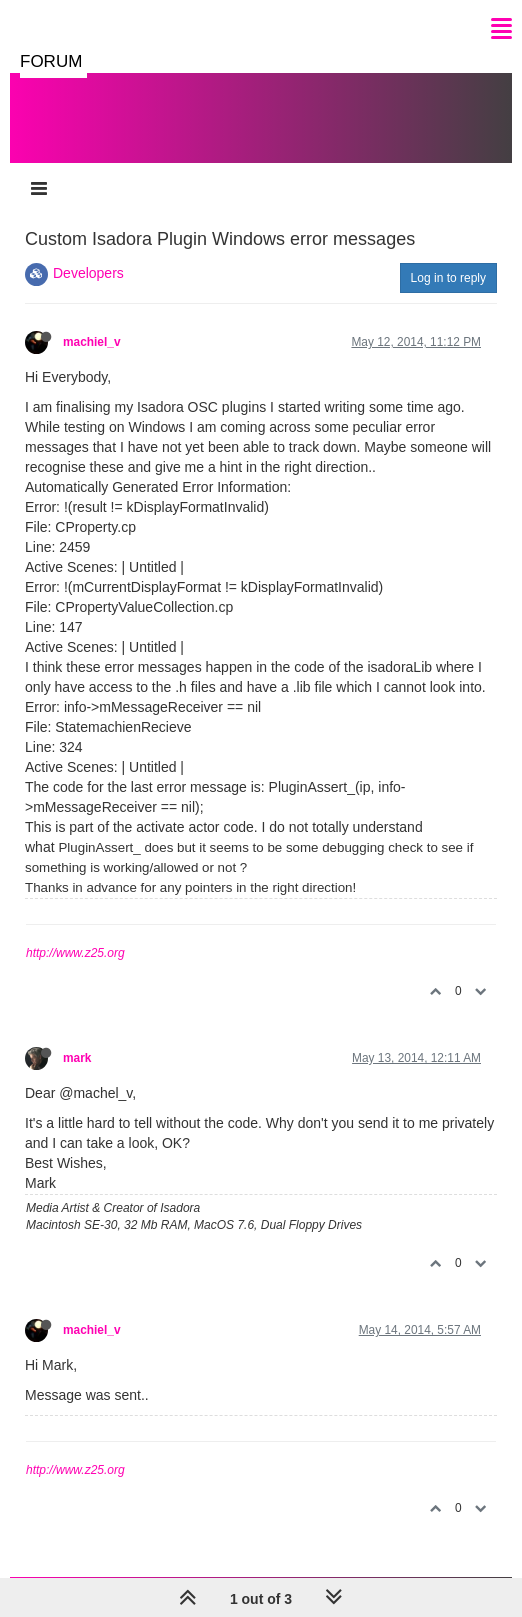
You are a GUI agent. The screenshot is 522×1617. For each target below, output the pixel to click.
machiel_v (92, 342)
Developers (88, 273)
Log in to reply (448, 278)
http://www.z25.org (75, 953)
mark (77, 1058)
